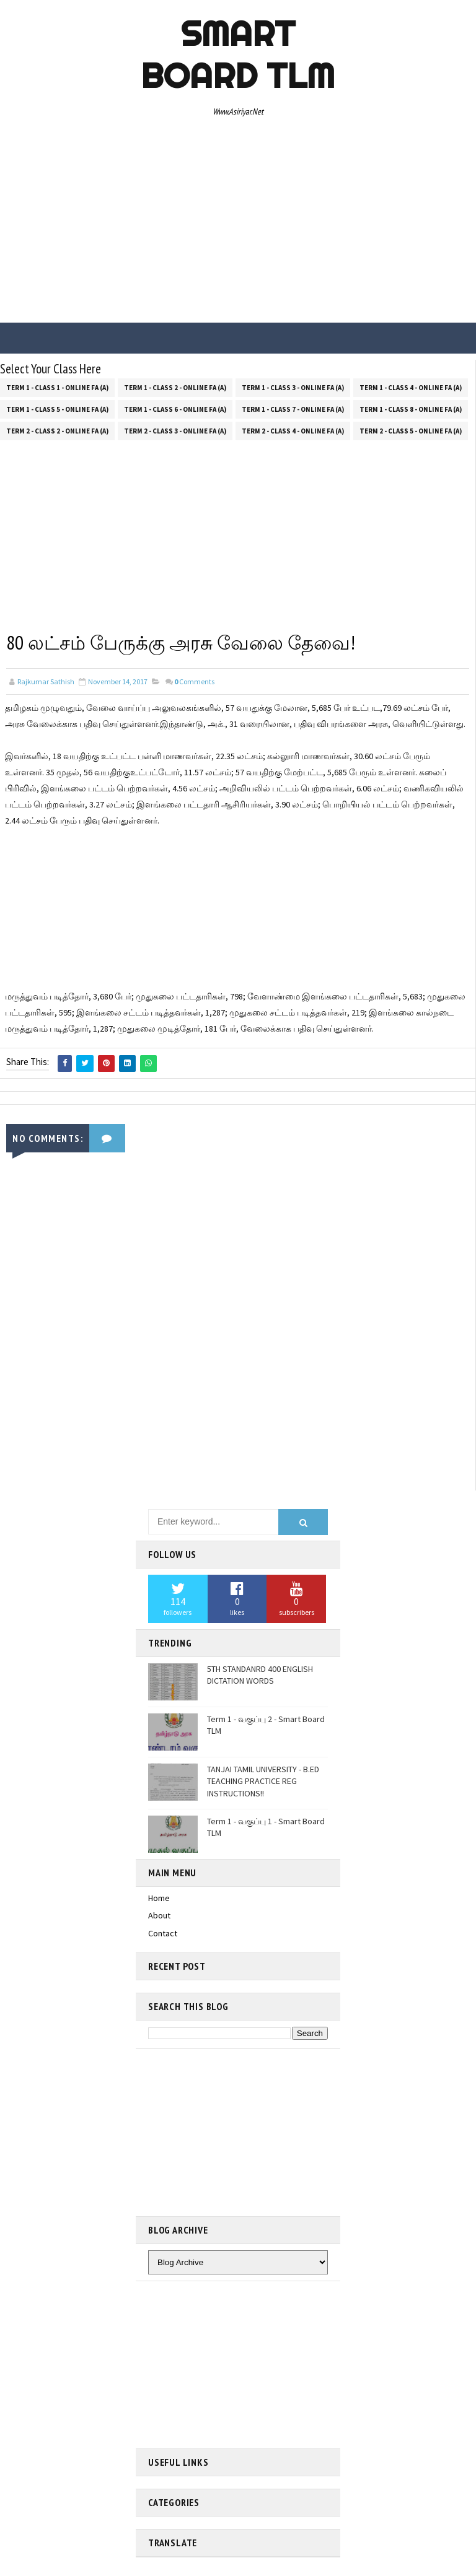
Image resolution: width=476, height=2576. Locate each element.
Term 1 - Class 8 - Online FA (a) (410, 408)
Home (159, 1897)
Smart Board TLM (238, 54)
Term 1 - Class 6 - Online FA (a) (175, 408)
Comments (194, 681)
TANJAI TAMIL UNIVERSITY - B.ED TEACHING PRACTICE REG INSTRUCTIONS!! (263, 1781)
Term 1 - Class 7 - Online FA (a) (293, 408)
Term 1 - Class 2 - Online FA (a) (175, 387)
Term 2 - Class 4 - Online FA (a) (293, 430)
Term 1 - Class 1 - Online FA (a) (57, 387)
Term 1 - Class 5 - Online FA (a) (57, 408)
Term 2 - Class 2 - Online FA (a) (57, 430)
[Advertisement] (237, 223)
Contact (162, 1933)
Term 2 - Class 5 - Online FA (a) (410, 430)
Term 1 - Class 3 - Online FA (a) (293, 387)
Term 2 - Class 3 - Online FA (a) (175, 430)
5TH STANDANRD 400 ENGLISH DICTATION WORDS (260, 1675)
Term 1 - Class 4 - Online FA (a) (410, 387)
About (159, 1915)
